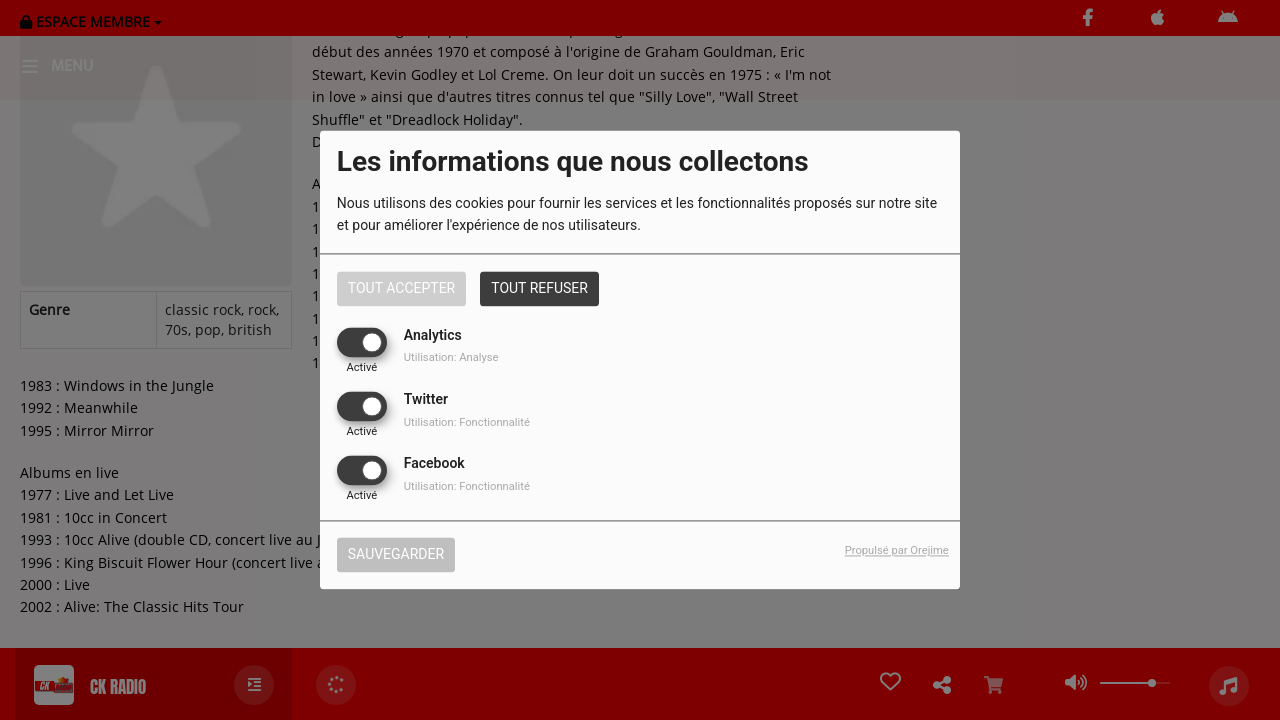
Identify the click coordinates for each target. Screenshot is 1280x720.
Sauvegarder (396, 555)
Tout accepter (401, 288)
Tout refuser (539, 288)
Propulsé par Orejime (897, 551)
